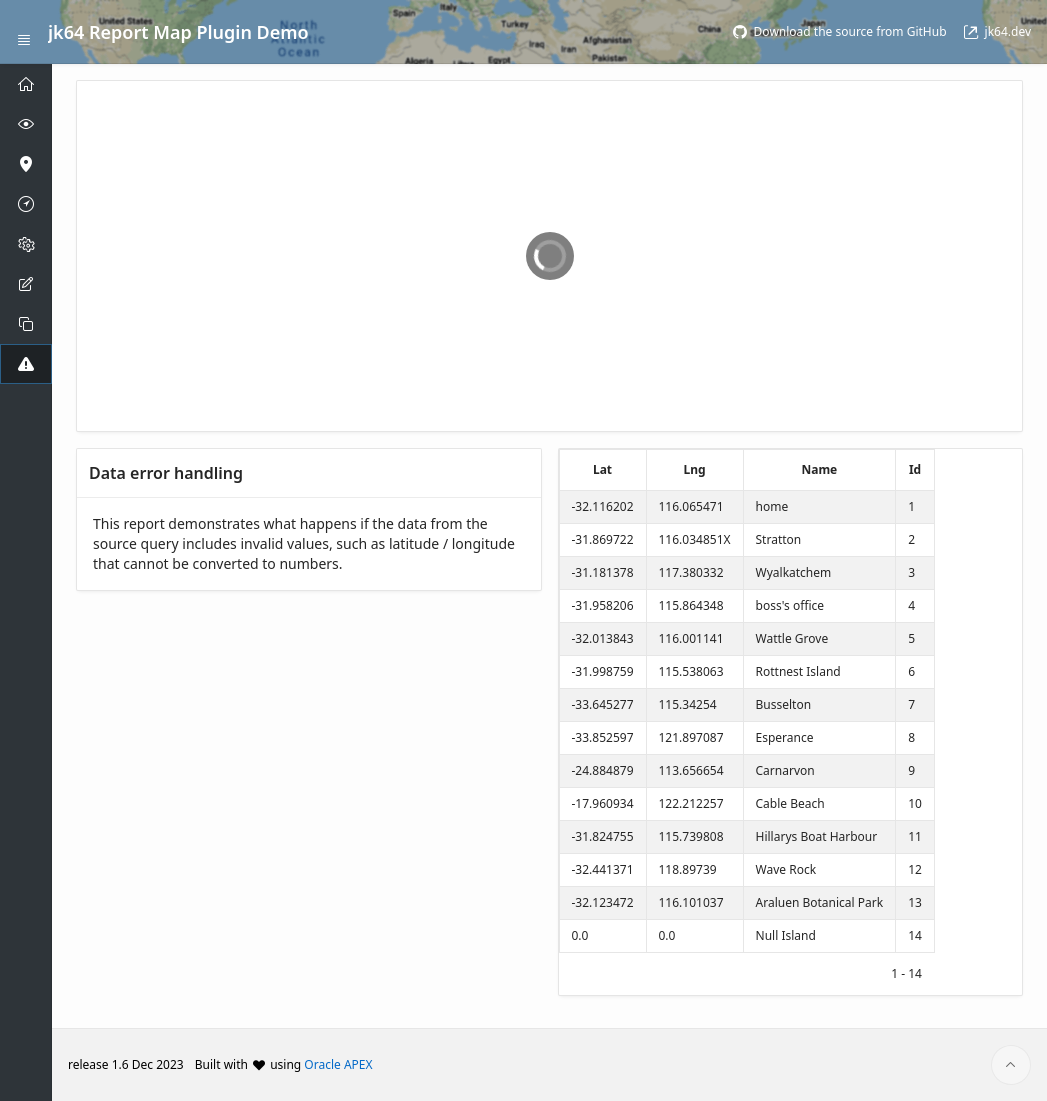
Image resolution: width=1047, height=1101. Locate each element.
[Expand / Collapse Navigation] (24, 32)
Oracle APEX (338, 1064)
